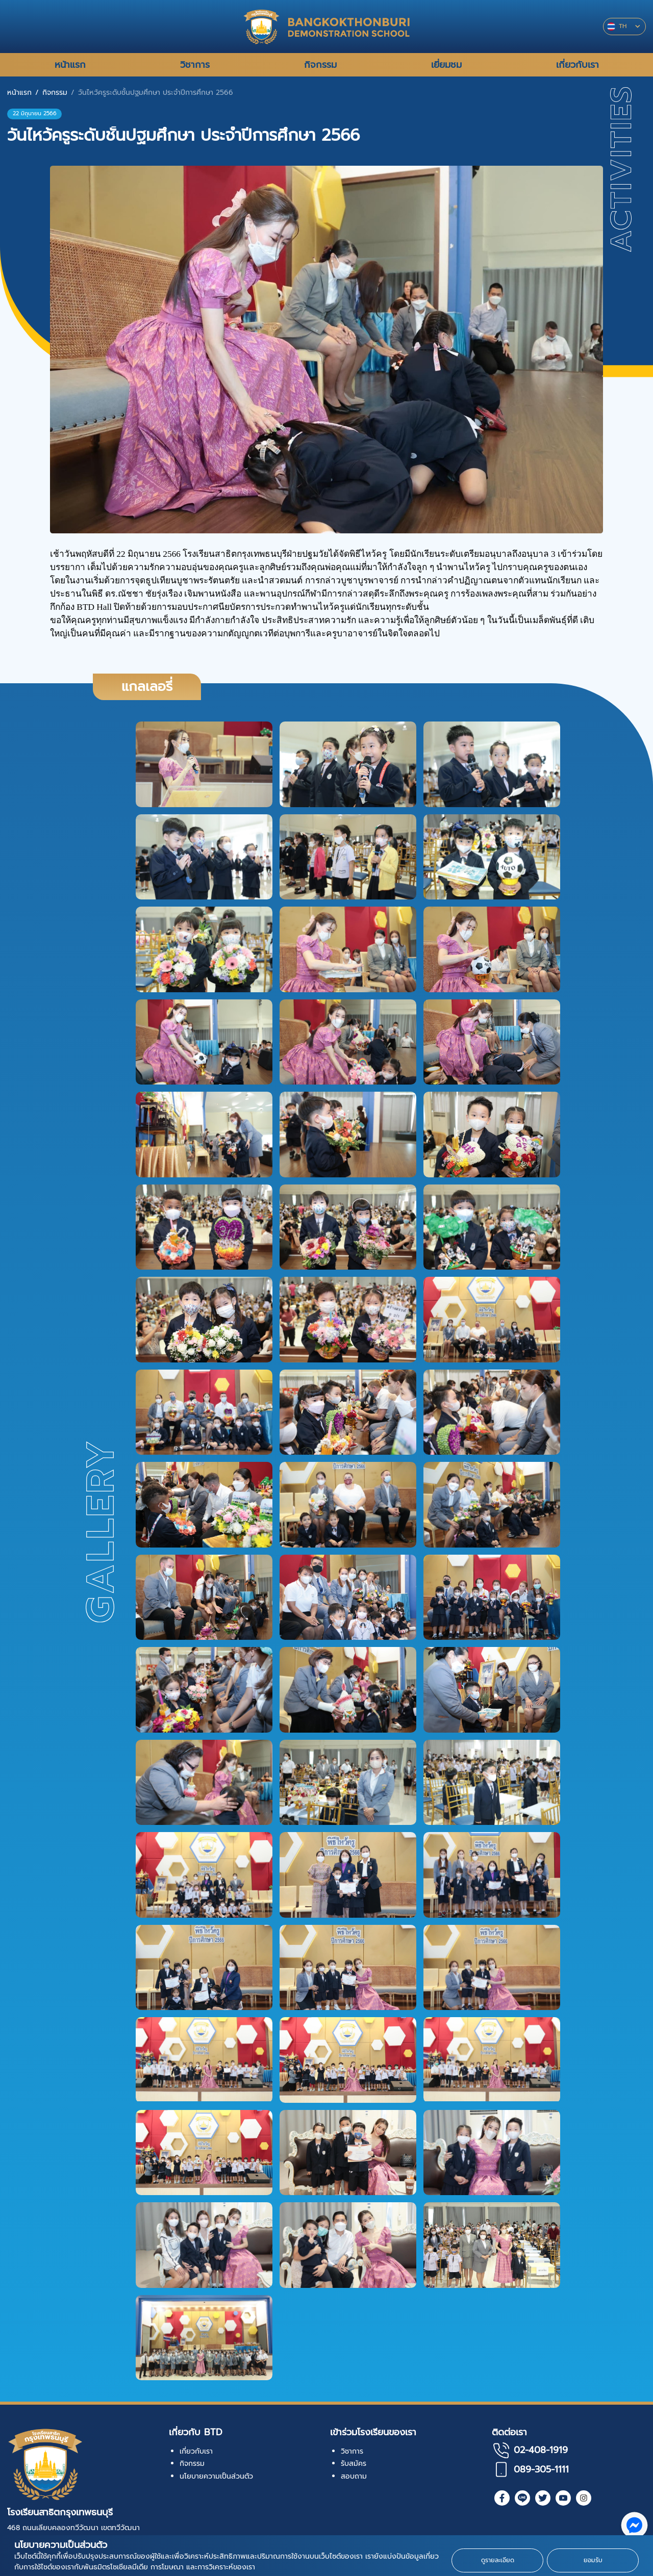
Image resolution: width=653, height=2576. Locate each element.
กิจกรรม (54, 92)
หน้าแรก (19, 92)
